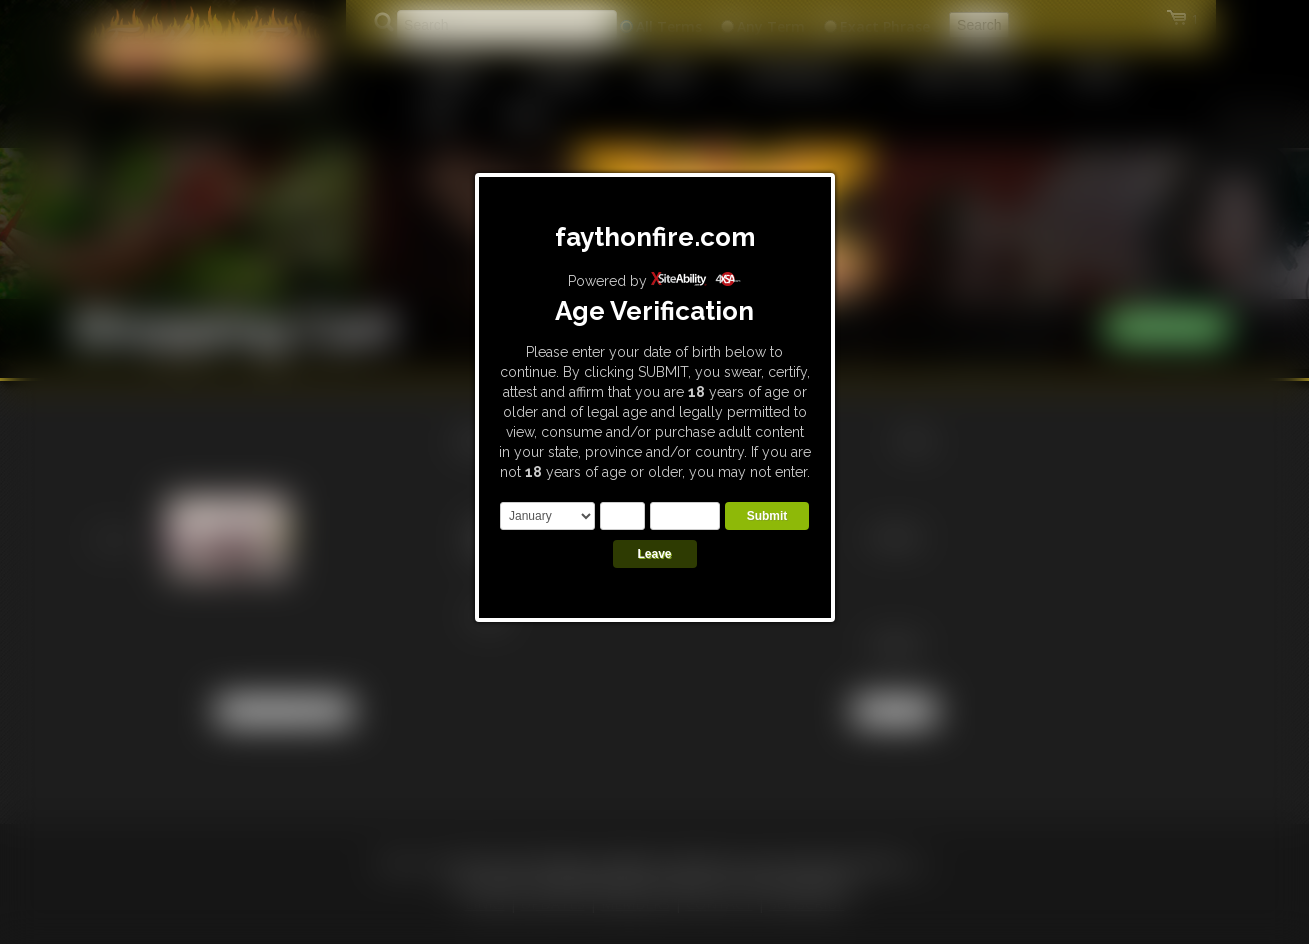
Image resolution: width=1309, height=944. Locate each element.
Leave (654, 554)
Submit (767, 516)
